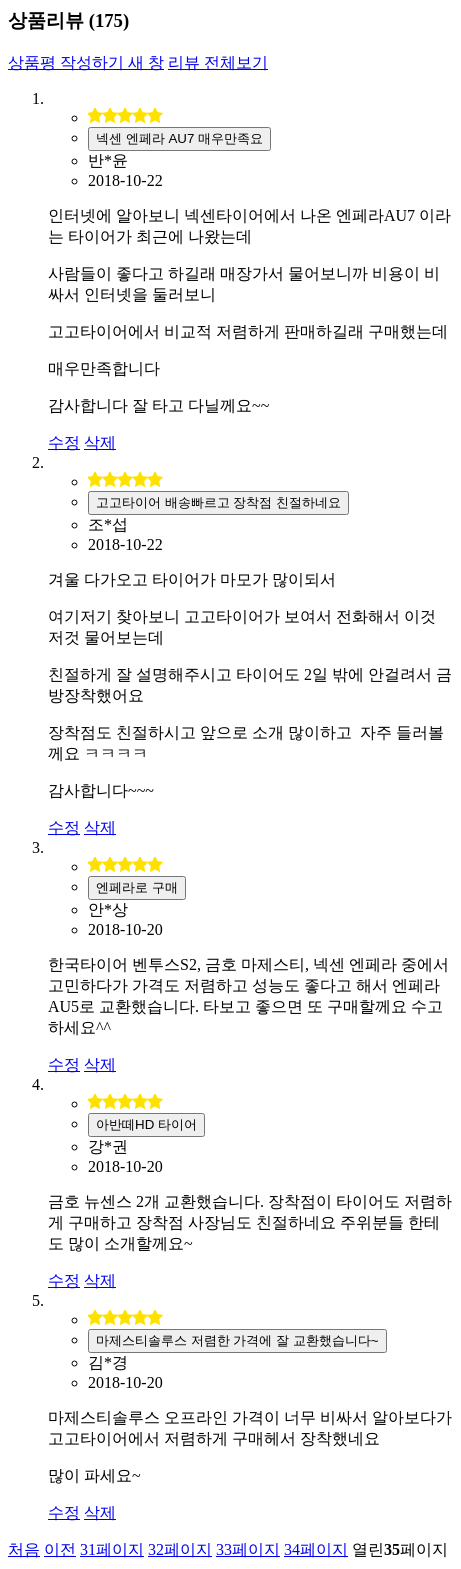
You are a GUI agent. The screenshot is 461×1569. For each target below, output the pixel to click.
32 (180, 1549)
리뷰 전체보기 (218, 62)
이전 (60, 1549)
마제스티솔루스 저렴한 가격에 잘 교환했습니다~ (237, 1340)
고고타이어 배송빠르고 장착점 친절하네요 (218, 502)
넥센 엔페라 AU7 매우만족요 (179, 138)
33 (248, 1549)
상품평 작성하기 (86, 62)
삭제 (100, 442)
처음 (24, 1549)
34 (316, 1549)
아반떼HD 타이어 (146, 1124)
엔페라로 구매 (137, 887)
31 (112, 1549)
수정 (64, 442)
